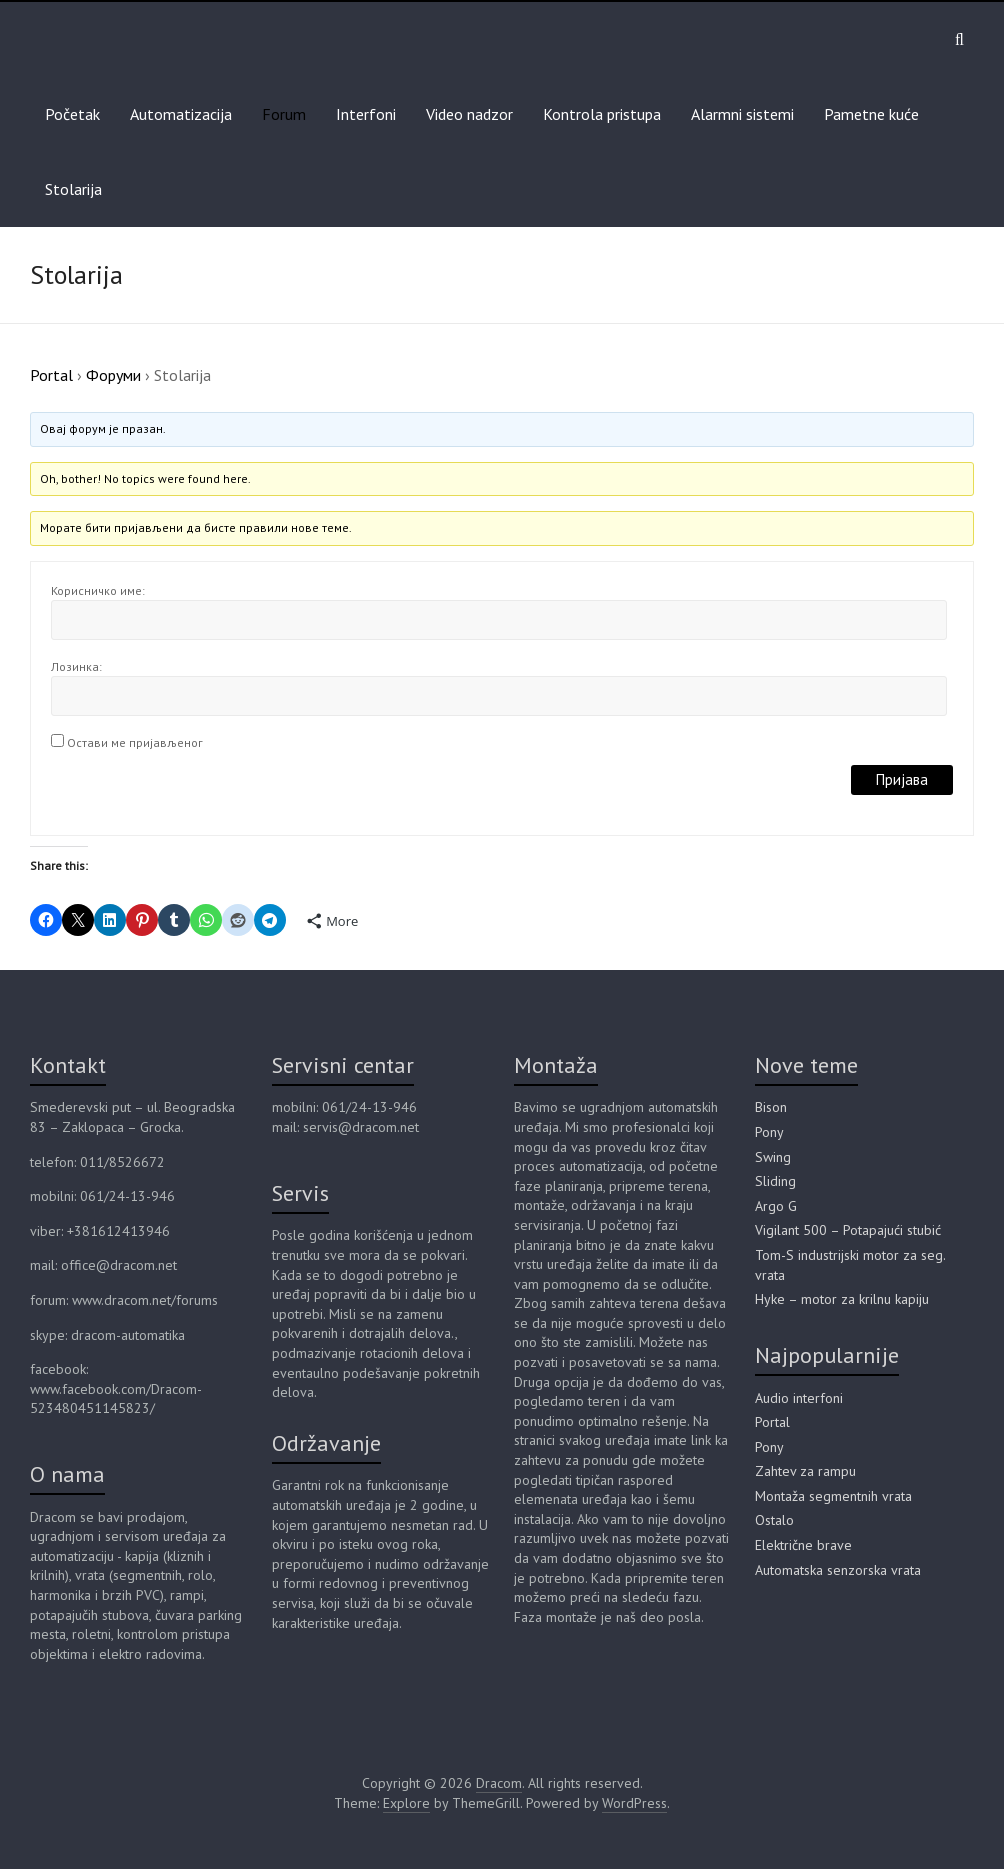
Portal (51, 375)
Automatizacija (181, 114)
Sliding (775, 1181)
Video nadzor (469, 114)
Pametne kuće (871, 114)
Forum (284, 114)
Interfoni (366, 114)
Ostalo (774, 1520)
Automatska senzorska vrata (838, 1570)
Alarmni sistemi (742, 114)
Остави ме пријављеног (135, 742)
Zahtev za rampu (805, 1471)
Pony (769, 1132)
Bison (771, 1107)
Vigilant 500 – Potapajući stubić (848, 1230)
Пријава (902, 779)
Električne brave (803, 1545)
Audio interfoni (799, 1398)
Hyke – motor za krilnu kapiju (842, 1299)
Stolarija (73, 189)
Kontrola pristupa (602, 114)
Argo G (776, 1206)
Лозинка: (76, 666)
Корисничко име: (98, 590)
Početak (72, 114)
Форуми (113, 375)
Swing (773, 1157)
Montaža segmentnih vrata (833, 1496)
